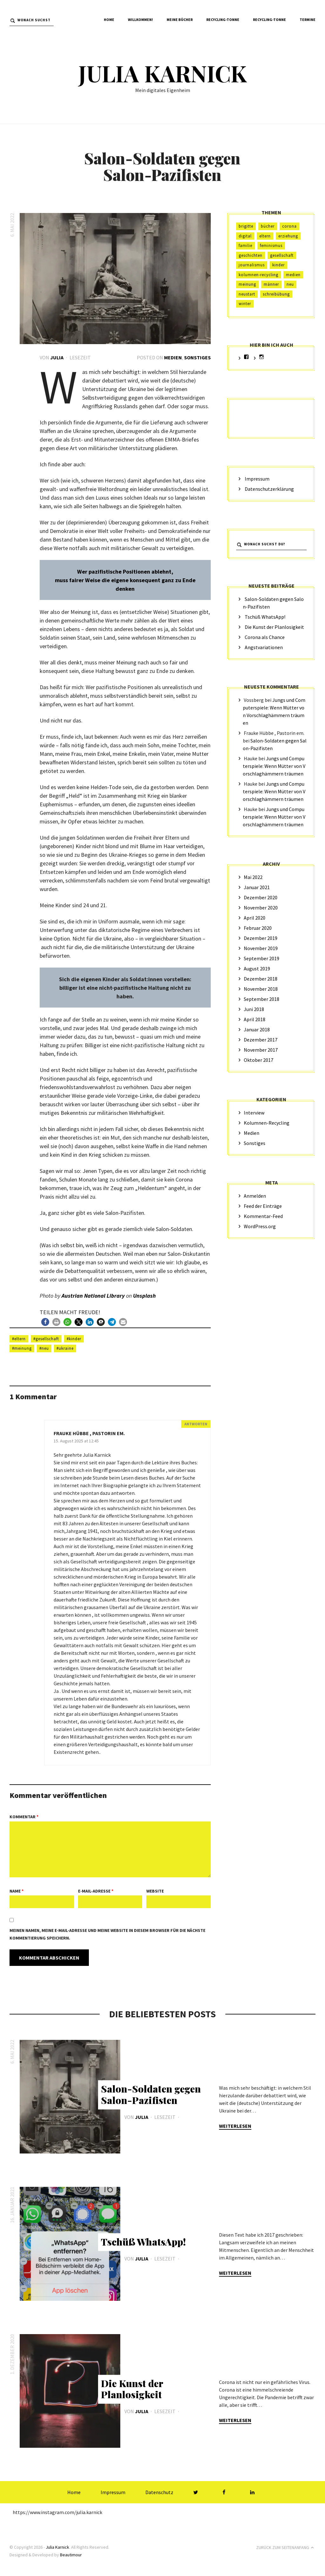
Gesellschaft (282, 255)
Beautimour (71, 2553)
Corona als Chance (265, 637)
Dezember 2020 (260, 897)
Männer (271, 284)
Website (155, 1891)
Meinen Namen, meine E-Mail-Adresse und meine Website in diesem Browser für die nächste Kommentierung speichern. (107, 1933)
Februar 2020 (258, 928)
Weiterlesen (235, 2125)
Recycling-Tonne (222, 19)
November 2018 (261, 989)
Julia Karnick (162, 72)
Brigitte (246, 226)
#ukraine (65, 1348)
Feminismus (271, 245)
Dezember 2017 (260, 1039)
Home (109, 19)
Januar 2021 (257, 887)
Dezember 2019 (260, 938)
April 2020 (254, 918)
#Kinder (74, 1338)
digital (245, 236)
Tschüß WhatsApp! (265, 617)
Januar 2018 (257, 1029)
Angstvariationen (264, 647)
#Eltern (19, 1338)
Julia (56, 357)
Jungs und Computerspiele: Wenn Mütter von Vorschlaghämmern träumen (274, 766)
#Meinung (22, 1348)
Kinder (278, 265)
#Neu (44, 1348)
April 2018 (254, 1019)
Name (16, 1891)
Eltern (265, 236)
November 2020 (261, 907)
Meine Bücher (180, 19)
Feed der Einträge (263, 1206)
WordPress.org (260, 1226)
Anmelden (255, 1196)
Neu (290, 284)
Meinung (247, 284)
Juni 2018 (254, 1009)
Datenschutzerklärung (269, 489)
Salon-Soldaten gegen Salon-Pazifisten (151, 2094)
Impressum (257, 479)
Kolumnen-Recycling (258, 274)
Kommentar (24, 1816)
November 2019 (261, 948)
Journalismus (252, 265)
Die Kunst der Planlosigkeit (274, 627)
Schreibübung (276, 294)
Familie (245, 245)
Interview (254, 1112)
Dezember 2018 (260, 978)
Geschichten (250, 255)
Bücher (268, 226)
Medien (173, 357)
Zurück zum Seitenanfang (285, 2546)
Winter (245, 303)
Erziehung (288, 236)
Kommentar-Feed (263, 1216)
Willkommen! (140, 19)
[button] (45, 1322)
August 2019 (257, 968)
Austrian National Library (93, 1295)
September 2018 (261, 999)
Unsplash (145, 1295)
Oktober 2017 (258, 1060)
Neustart (247, 294)
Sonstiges (197, 357)
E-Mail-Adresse (95, 1891)
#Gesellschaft (46, 1338)
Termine (307, 19)
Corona (289, 226)
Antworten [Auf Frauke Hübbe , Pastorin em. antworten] (195, 1423)
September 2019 (261, 958)
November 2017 (261, 1050)
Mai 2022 (253, 877)
